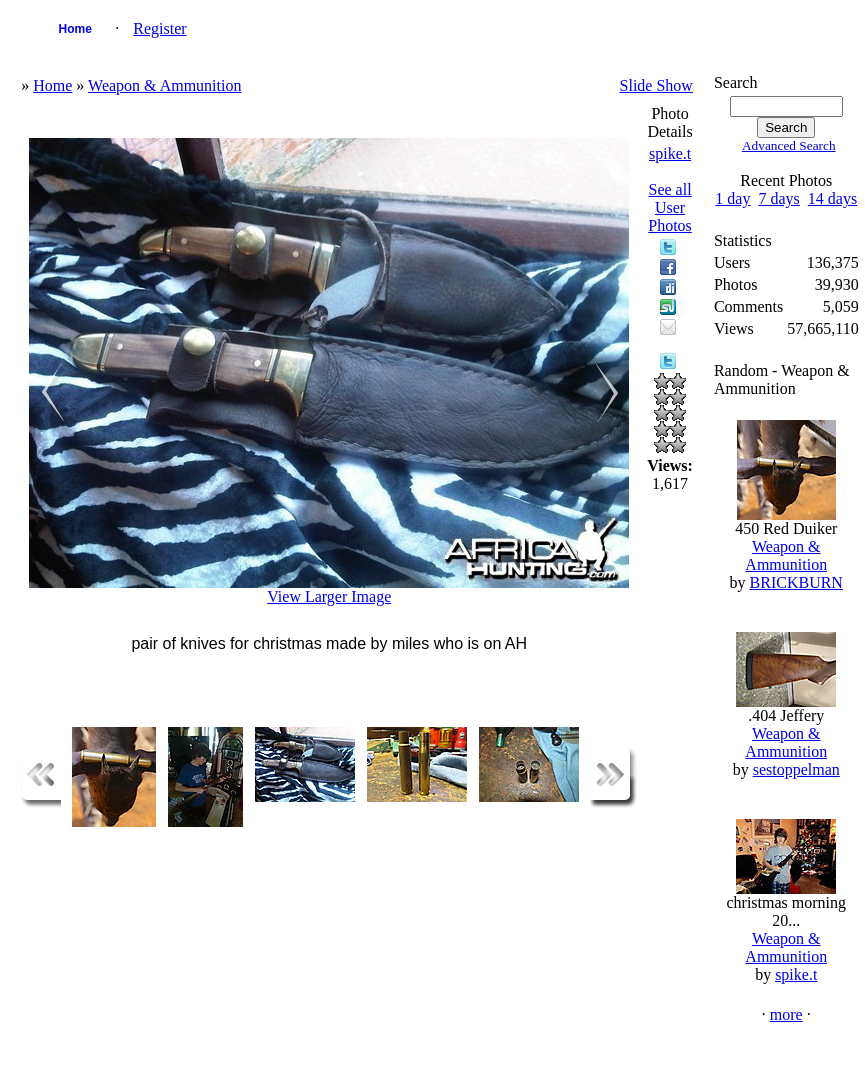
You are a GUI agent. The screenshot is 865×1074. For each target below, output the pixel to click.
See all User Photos (670, 207)
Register (159, 28)
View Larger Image (329, 596)
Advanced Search (789, 145)
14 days (832, 198)
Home (75, 29)
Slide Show (656, 85)
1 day (732, 198)
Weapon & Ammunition (164, 85)
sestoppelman (796, 769)
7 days (778, 198)
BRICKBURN (796, 582)
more (786, 1014)
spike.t (670, 153)
